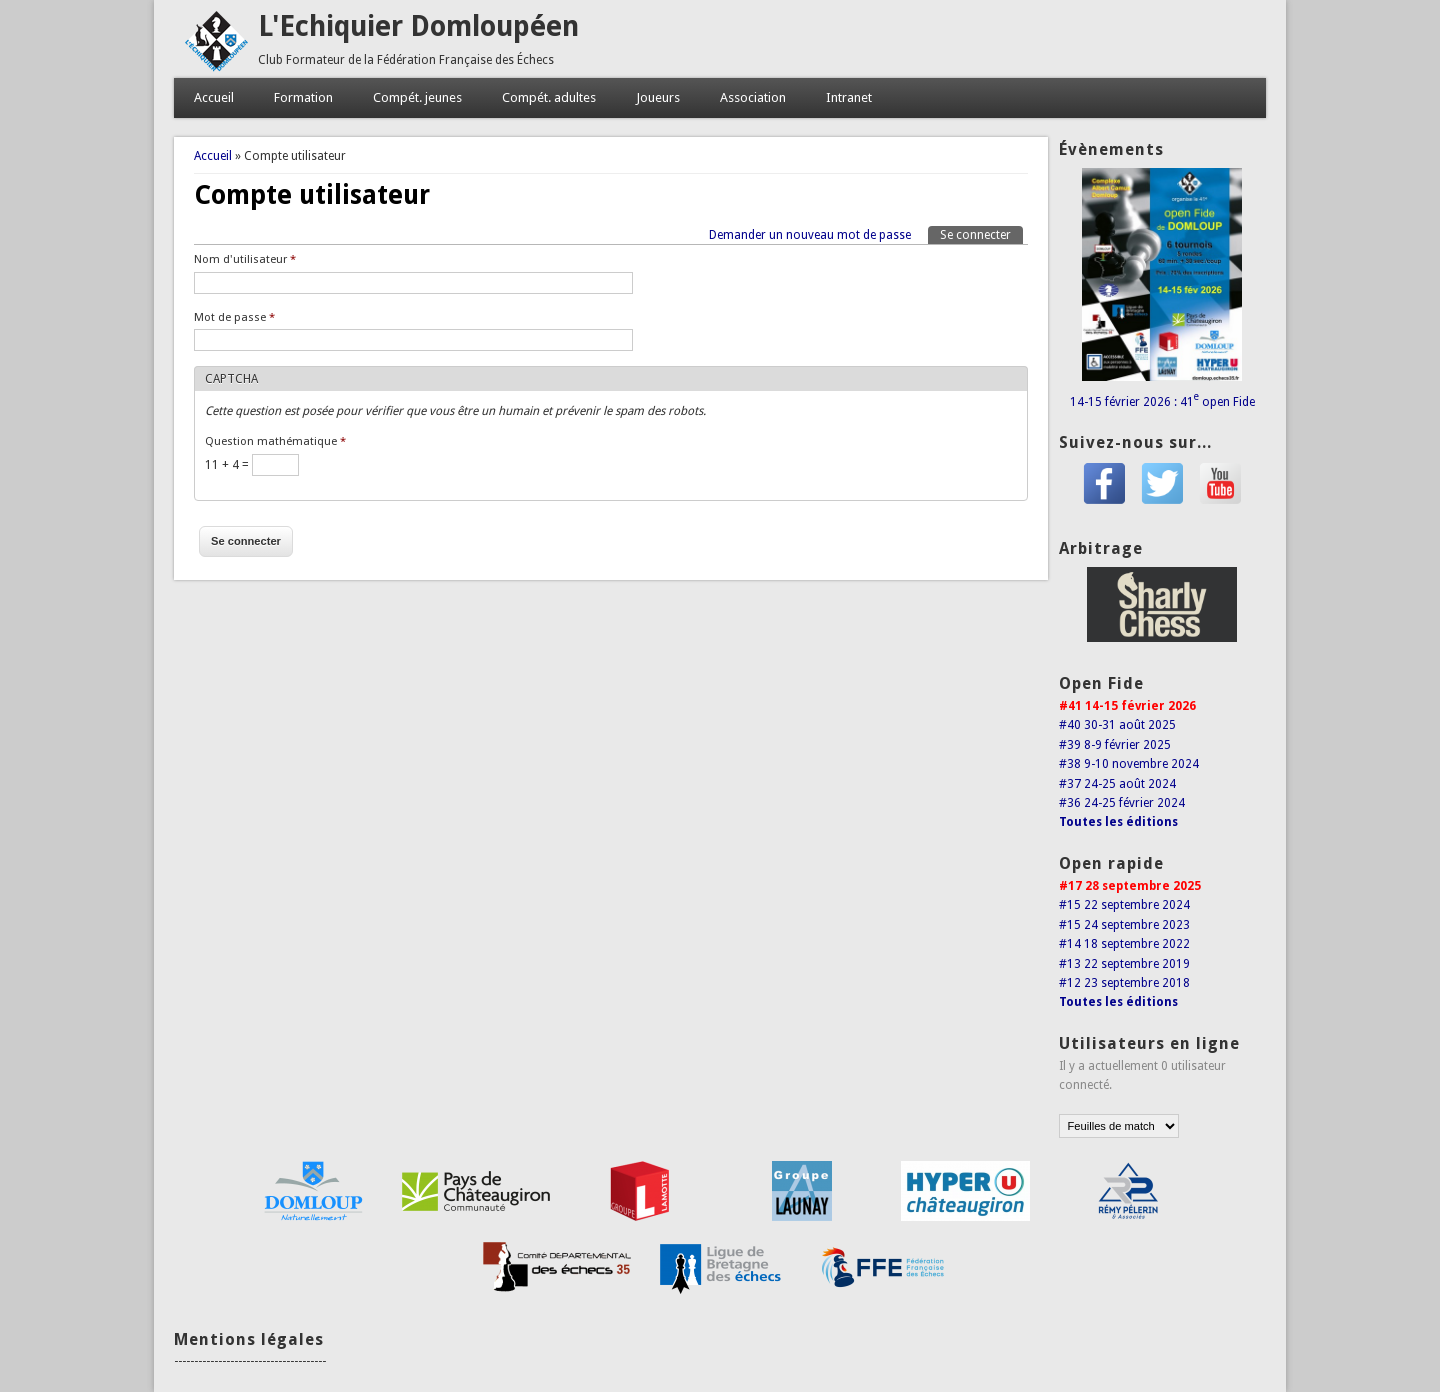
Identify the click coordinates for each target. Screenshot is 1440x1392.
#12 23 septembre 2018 (1124, 983)
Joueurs (658, 97)
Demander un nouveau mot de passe (810, 235)
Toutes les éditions (1118, 822)
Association (753, 97)
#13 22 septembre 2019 (1124, 964)
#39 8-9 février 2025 (1115, 745)
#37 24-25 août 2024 (1117, 784)
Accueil (214, 97)
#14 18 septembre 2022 (1124, 944)
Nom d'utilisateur (245, 259)
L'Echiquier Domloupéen (418, 26)
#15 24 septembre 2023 (1124, 925)
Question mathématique (275, 441)
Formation (303, 97)
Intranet (849, 97)
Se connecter (981, 234)
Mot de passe (234, 317)
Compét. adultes (549, 97)
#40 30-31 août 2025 (1117, 725)
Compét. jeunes (417, 97)
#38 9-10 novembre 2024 (1129, 764)
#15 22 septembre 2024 (1124, 905)
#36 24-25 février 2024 (1122, 803)
